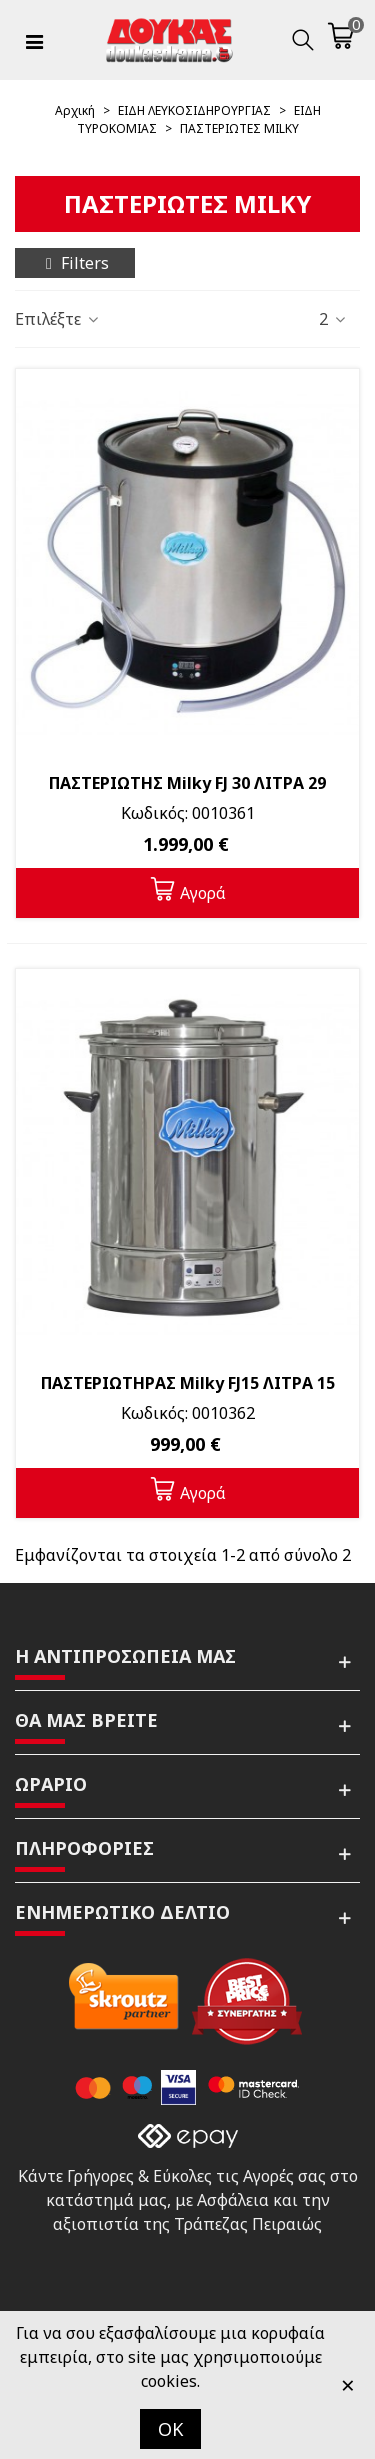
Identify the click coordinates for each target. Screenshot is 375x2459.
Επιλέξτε (58, 319)
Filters (75, 263)
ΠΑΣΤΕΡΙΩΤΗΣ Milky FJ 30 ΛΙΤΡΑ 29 (187, 783)
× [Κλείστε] (348, 2384)
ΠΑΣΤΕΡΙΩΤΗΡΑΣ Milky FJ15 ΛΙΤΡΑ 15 (188, 1383)
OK (170, 2429)
